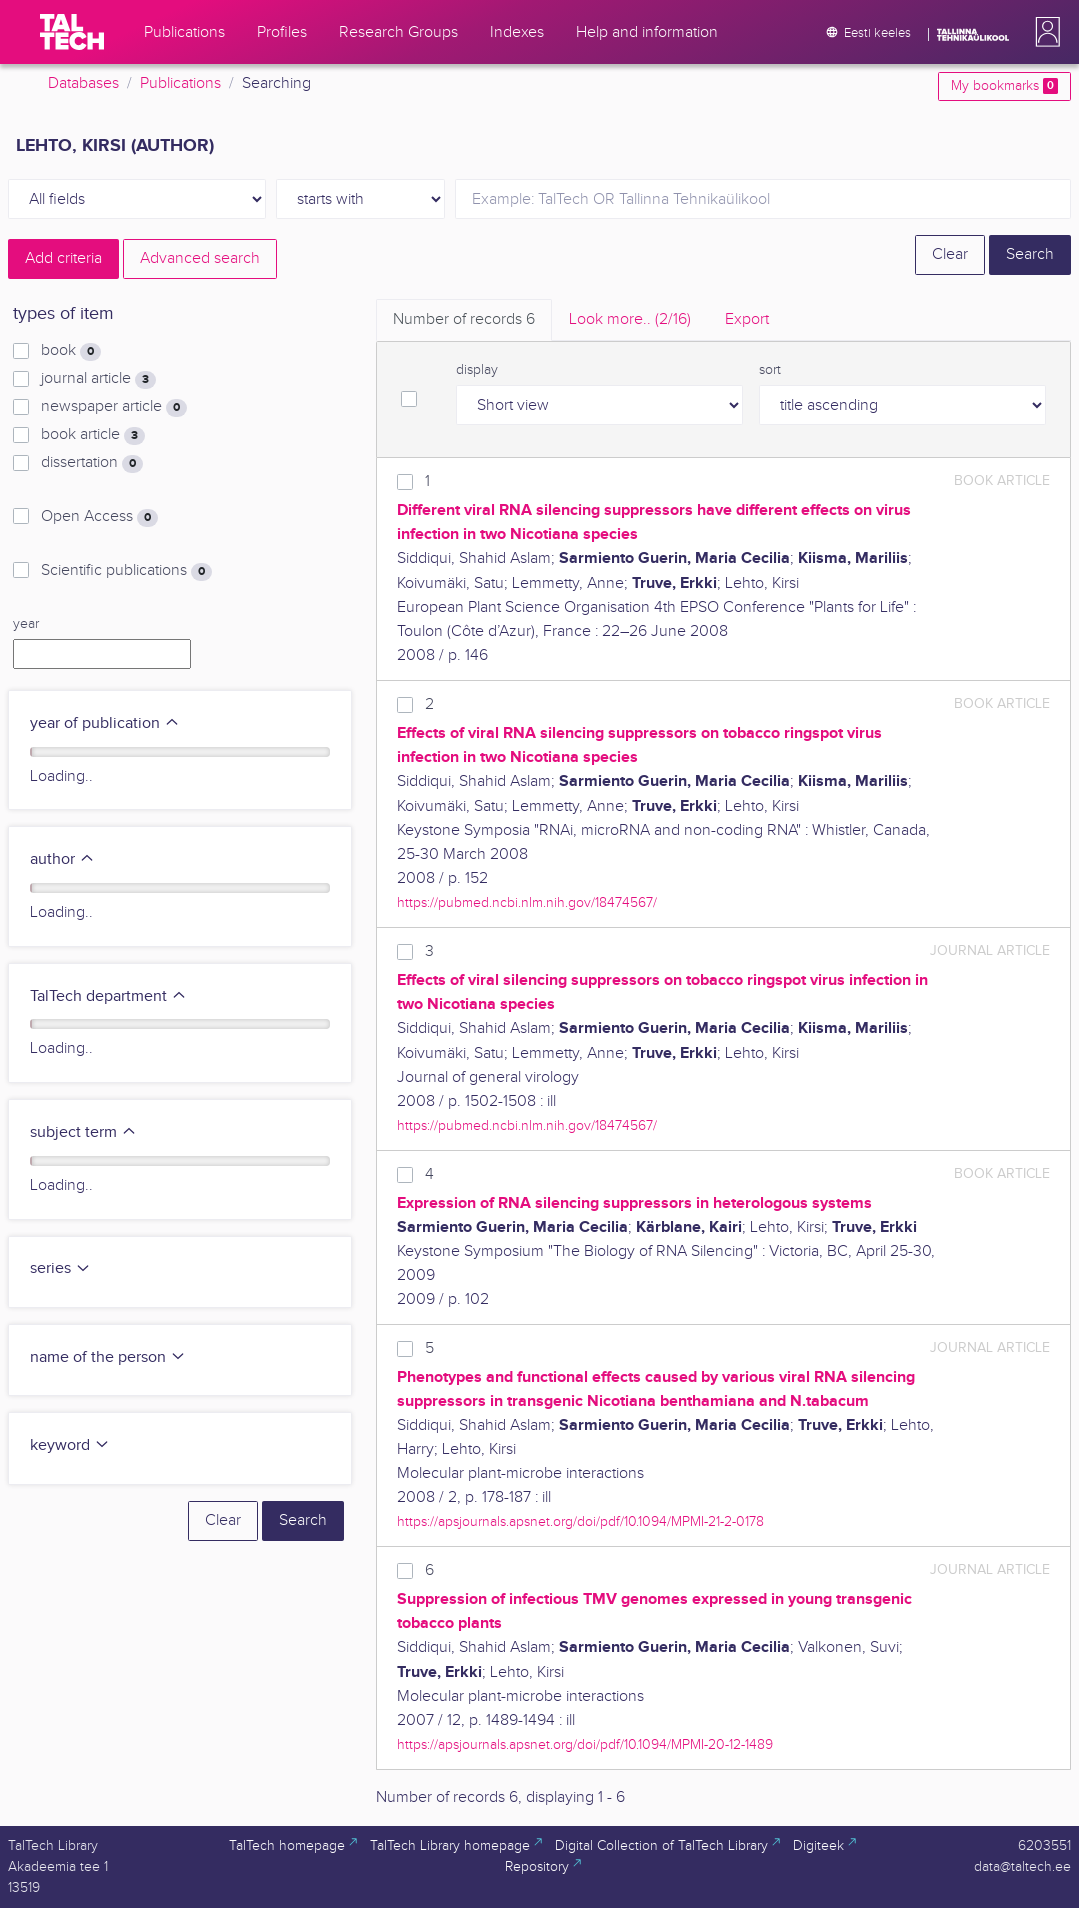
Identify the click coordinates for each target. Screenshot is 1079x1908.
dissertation (92, 463)
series (60, 1268)
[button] (1044, 32)
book (71, 351)
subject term (83, 1132)
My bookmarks (1004, 86)
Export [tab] (747, 319)
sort (770, 370)
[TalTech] (72, 32)
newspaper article (114, 407)
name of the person (108, 1357)
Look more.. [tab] (630, 319)
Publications (180, 83)
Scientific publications (126, 571)
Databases (83, 83)
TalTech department (108, 996)
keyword (70, 1445)
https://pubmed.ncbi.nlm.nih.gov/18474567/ (527, 902)
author (62, 859)
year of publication (105, 723)
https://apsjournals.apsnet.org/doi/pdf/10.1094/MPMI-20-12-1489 (585, 1744)
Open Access (99, 517)
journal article (98, 379)
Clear (950, 254)
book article (93, 435)
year (26, 624)
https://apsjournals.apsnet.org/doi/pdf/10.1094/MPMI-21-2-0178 (580, 1521)
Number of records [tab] (464, 319)
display (477, 370)
